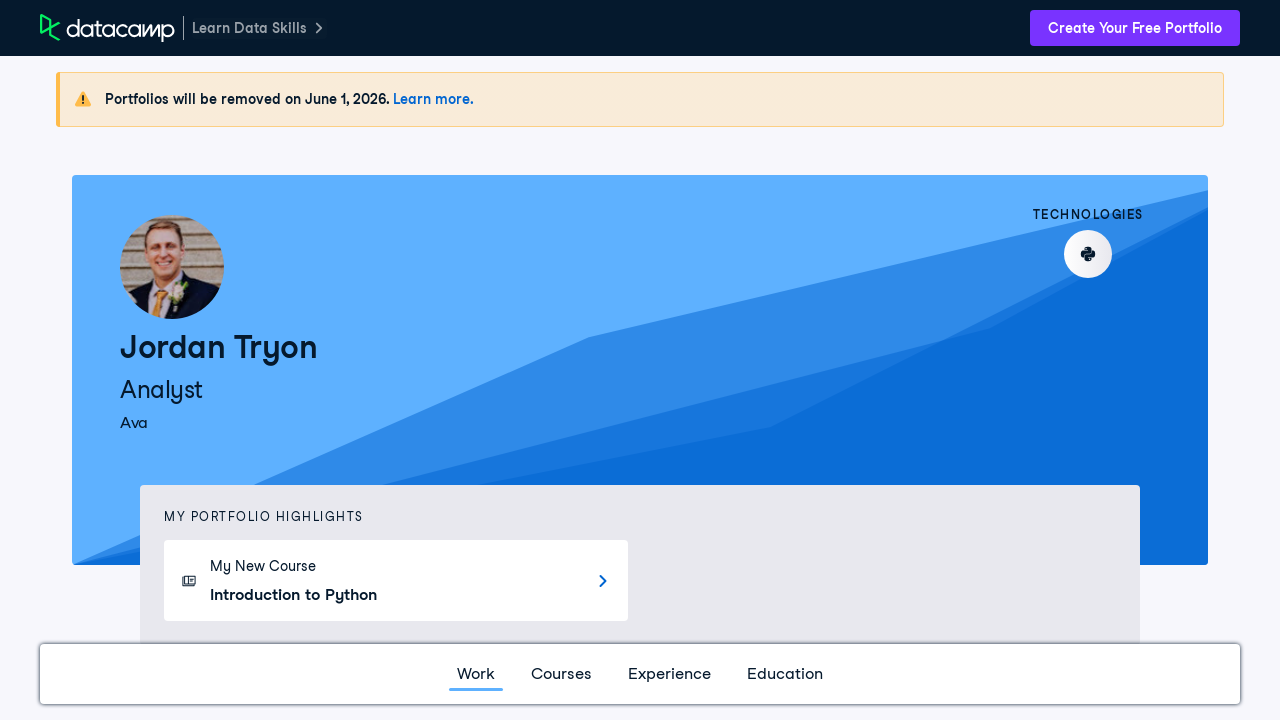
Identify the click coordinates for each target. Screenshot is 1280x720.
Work (476, 673)
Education (785, 673)
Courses (561, 673)
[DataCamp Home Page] (107, 28)
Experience (669, 673)
